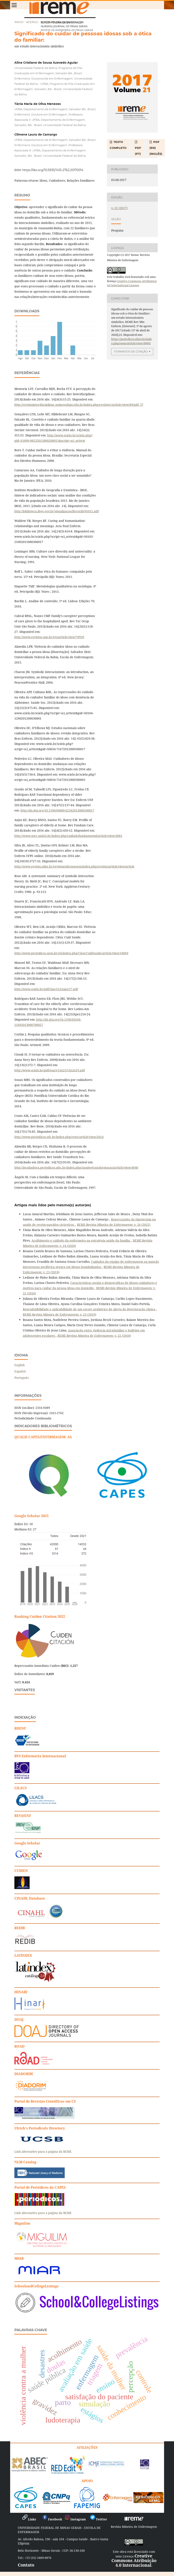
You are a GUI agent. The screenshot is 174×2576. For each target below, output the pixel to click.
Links (29, 2519)
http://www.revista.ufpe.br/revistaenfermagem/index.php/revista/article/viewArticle (74, 866)
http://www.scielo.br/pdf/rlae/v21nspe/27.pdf (46, 989)
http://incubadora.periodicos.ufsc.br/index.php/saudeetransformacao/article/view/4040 (76, 1167)
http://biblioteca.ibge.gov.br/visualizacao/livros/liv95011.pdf (56, 511)
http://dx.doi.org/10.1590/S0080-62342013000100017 (57, 810)
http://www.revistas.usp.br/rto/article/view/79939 (49, 637)
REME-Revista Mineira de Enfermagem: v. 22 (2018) (94, 1336)
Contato (26, 2565)
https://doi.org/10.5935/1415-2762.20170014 (52, 170)
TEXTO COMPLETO (118, 144)
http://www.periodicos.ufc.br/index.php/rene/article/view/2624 (59, 1137)
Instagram (75, 2519)
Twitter (98, 2519)
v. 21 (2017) (48, 22)
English (19, 1365)
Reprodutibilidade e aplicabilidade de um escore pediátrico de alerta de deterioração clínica (89, 1309)
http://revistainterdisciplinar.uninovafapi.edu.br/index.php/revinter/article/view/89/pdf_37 (78, 405)
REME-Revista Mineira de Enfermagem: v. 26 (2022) (113, 1225)
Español (20, 1371)
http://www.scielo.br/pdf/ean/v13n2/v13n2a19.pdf (49, 1070)
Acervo (32, 22)
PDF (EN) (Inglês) (155, 147)
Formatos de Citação (131, 351)
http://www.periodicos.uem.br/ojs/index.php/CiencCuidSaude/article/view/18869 (71, 953)
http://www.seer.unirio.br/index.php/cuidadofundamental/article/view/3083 (68, 836)
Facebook (52, 2519)
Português (21, 1378)
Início (18, 22)
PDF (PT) (138, 150)
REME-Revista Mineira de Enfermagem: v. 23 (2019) (59, 1314)
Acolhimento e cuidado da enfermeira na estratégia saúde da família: (81, 1240)
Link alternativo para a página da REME (43, 2152)
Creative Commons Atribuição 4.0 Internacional (133, 2560)
